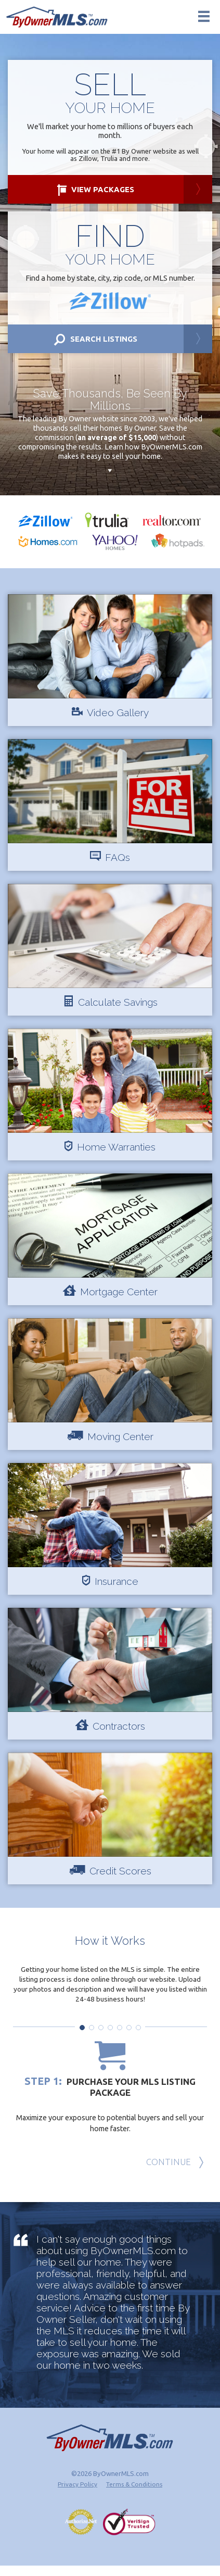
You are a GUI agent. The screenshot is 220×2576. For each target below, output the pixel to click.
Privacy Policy (77, 2494)
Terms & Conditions (134, 2494)
